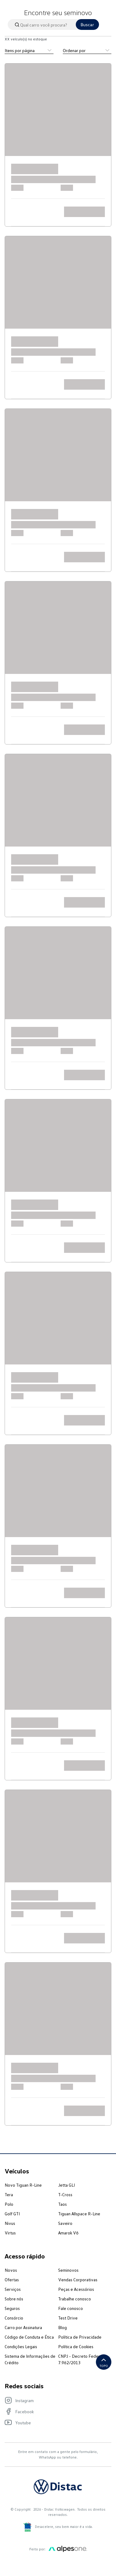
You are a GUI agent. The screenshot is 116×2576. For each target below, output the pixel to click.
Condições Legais (21, 2346)
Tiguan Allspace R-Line (79, 2213)
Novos (11, 2270)
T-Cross (65, 2194)
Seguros (12, 2308)
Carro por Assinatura (23, 2327)
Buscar (87, 24)
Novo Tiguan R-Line (23, 2185)
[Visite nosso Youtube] (55, 2422)
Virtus (10, 2232)
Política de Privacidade (79, 2337)
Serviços (13, 2289)
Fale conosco (70, 2308)
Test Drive (68, 2317)
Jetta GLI (66, 2185)
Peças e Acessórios (76, 2289)
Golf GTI (12, 2213)
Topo (104, 2362)
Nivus (10, 2223)
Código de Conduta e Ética (29, 2337)
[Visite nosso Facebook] (55, 2411)
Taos (62, 2204)
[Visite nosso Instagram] (55, 2400)
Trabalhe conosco (74, 2298)
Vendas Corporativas (77, 2279)
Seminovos (68, 2270)
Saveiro (65, 2223)
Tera (9, 2194)
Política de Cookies (75, 2346)
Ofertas (12, 2279)
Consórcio (14, 2317)
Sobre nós (14, 2298)
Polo (9, 2204)
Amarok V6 (68, 2232)
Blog (62, 2327)
